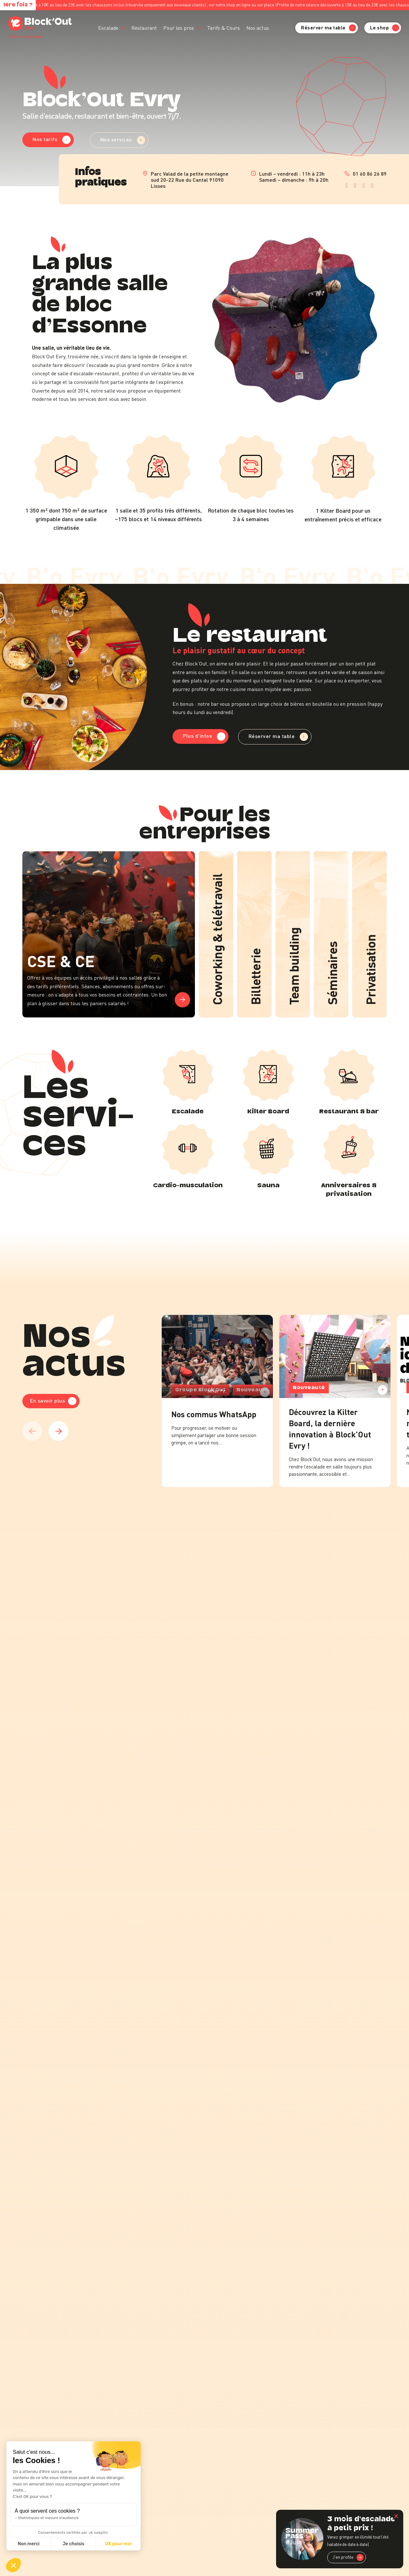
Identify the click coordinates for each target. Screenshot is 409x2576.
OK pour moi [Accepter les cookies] (118, 2544)
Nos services (122, 139)
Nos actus (257, 27)
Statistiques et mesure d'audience (48, 2518)
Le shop (384, 27)
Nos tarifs (52, 139)
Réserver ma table (328, 27)
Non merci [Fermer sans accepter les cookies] (28, 2544)
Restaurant (144, 27)
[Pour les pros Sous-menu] (199, 28)
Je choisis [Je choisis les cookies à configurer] (73, 2544)
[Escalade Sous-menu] (123, 28)
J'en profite (348, 2557)
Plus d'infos (204, 736)
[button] (13, 2565)
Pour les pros (178, 27)
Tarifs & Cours (223, 27)
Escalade (108, 27)
